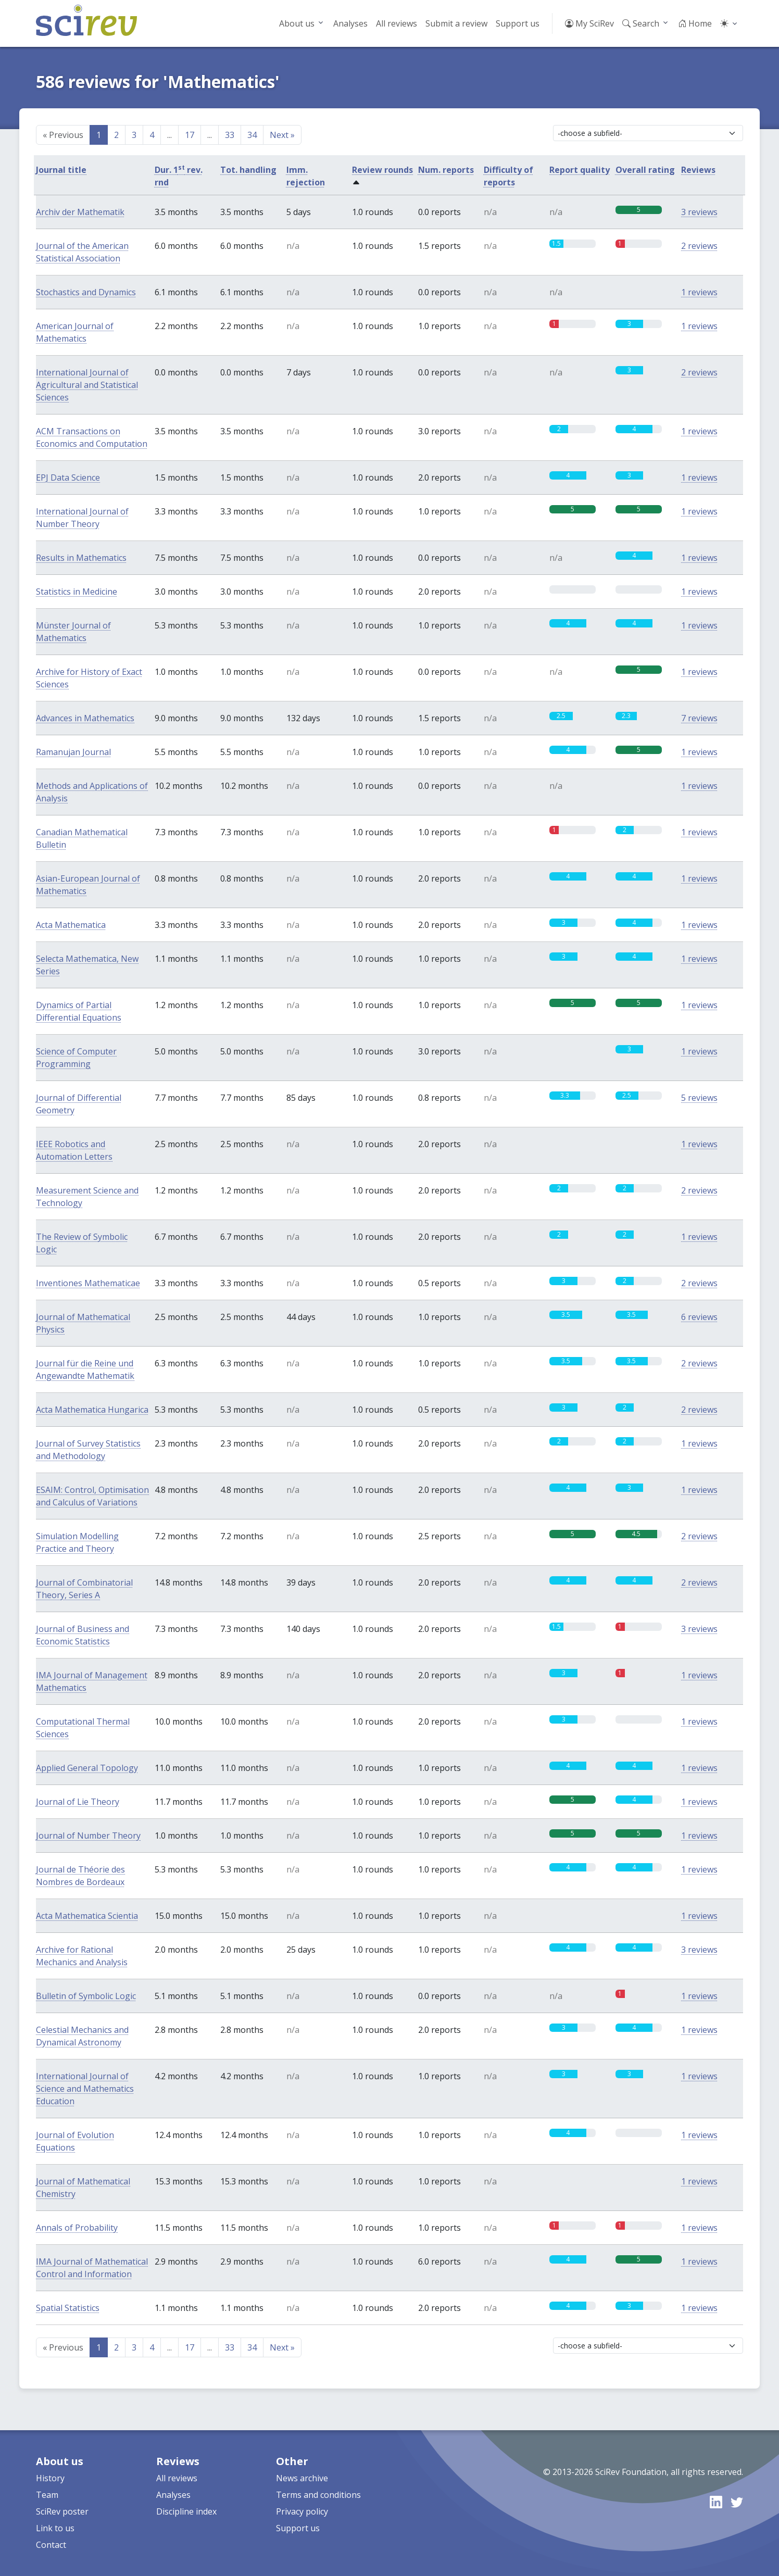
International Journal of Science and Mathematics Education (85, 2088)
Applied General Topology (87, 1768)
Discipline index (186, 2511)
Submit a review (456, 23)
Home (695, 23)
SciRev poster (62, 2511)
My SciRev (589, 23)
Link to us (55, 2528)
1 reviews (699, 292)
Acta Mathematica (71, 925)
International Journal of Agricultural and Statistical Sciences (87, 385)
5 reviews (699, 1097)
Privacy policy (302, 2511)
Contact (51, 2544)
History (50, 2478)
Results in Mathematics (81, 557)
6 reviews (699, 1317)
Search (640, 23)
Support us (517, 23)
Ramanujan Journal (73, 752)
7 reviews (699, 718)
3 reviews (699, 212)
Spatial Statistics (67, 2308)
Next (282, 135)
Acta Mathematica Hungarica (92, 1409)
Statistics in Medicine (76, 591)
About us (297, 23)
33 (229, 135)
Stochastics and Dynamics (86, 292)
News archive (302, 2478)
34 (252, 135)
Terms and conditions (318, 2494)
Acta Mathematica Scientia (87, 1915)
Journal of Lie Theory (77, 1801)
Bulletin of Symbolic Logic (86, 1996)
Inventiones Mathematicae (88, 1283)
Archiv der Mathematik (80, 212)
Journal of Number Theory (88, 1835)
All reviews (396, 23)
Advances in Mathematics (85, 718)
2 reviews (699, 246)
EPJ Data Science (68, 477)
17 (189, 135)
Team (47, 2494)
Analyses (350, 23)
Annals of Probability (77, 2227)
